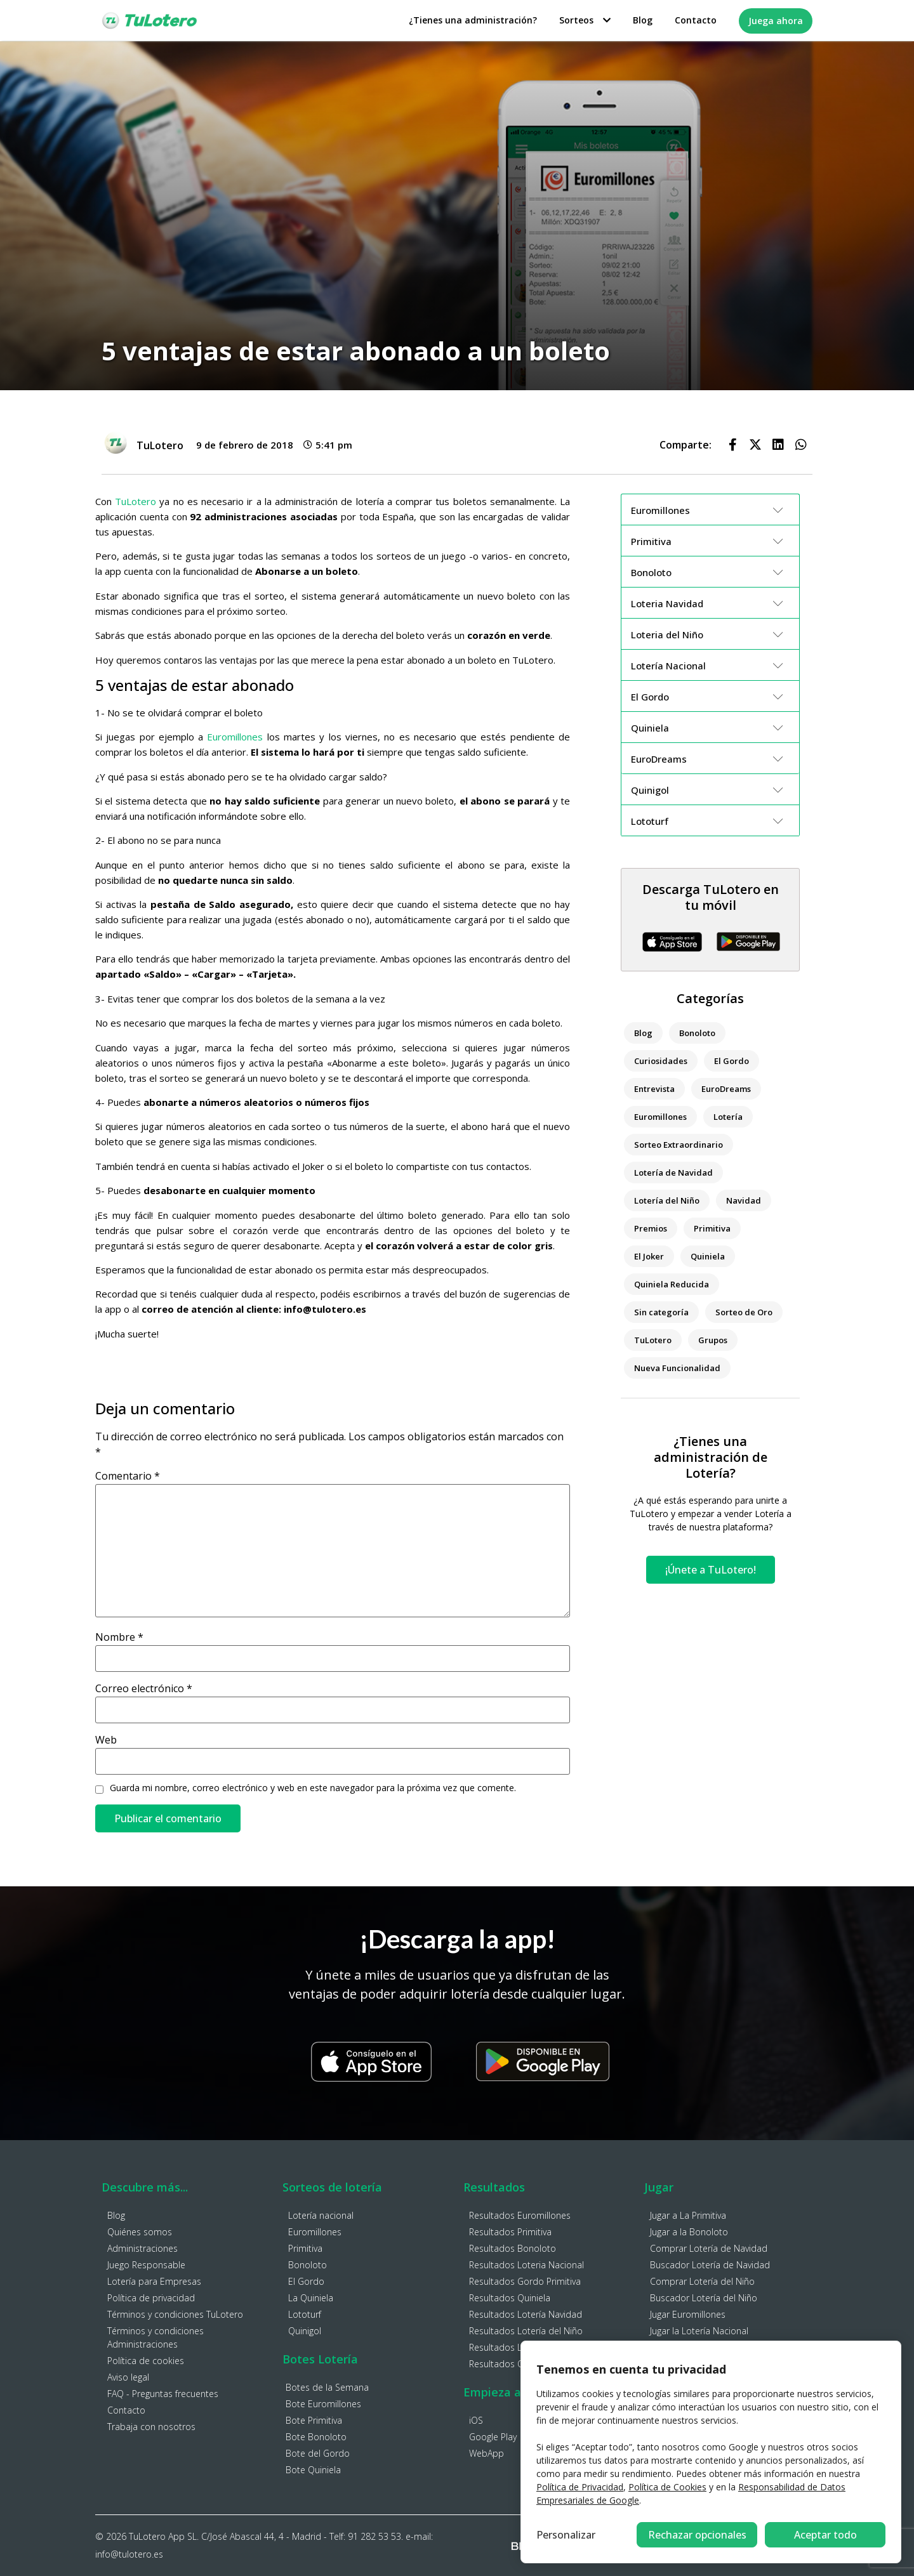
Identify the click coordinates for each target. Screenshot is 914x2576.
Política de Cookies (667, 2487)
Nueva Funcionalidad (677, 1368)
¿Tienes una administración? (473, 20)
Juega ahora (775, 21)
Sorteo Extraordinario (678, 1144)
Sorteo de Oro (743, 1312)
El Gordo (731, 1061)
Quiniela (708, 1256)
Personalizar (565, 2535)
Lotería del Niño (666, 1200)
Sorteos (585, 20)
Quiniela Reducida (671, 1284)
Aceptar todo (825, 2535)
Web (106, 1740)
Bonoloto (697, 1033)
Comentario (127, 1476)
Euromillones (235, 736)
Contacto (696, 20)
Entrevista (654, 1088)
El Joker (649, 1256)
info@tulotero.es (129, 2554)
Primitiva (712, 1228)
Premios (650, 1228)
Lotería (728, 1116)
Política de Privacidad (579, 2487)
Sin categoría (661, 1312)
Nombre (119, 1637)
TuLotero (135, 501)
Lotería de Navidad (673, 1172)
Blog (642, 20)
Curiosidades (660, 1061)
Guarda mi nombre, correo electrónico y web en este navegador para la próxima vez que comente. (313, 1788)
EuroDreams (726, 1088)
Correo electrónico (143, 1688)
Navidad (743, 1200)
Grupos (712, 1340)
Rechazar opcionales (697, 2535)
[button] (732, 444)
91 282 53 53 (374, 2536)
